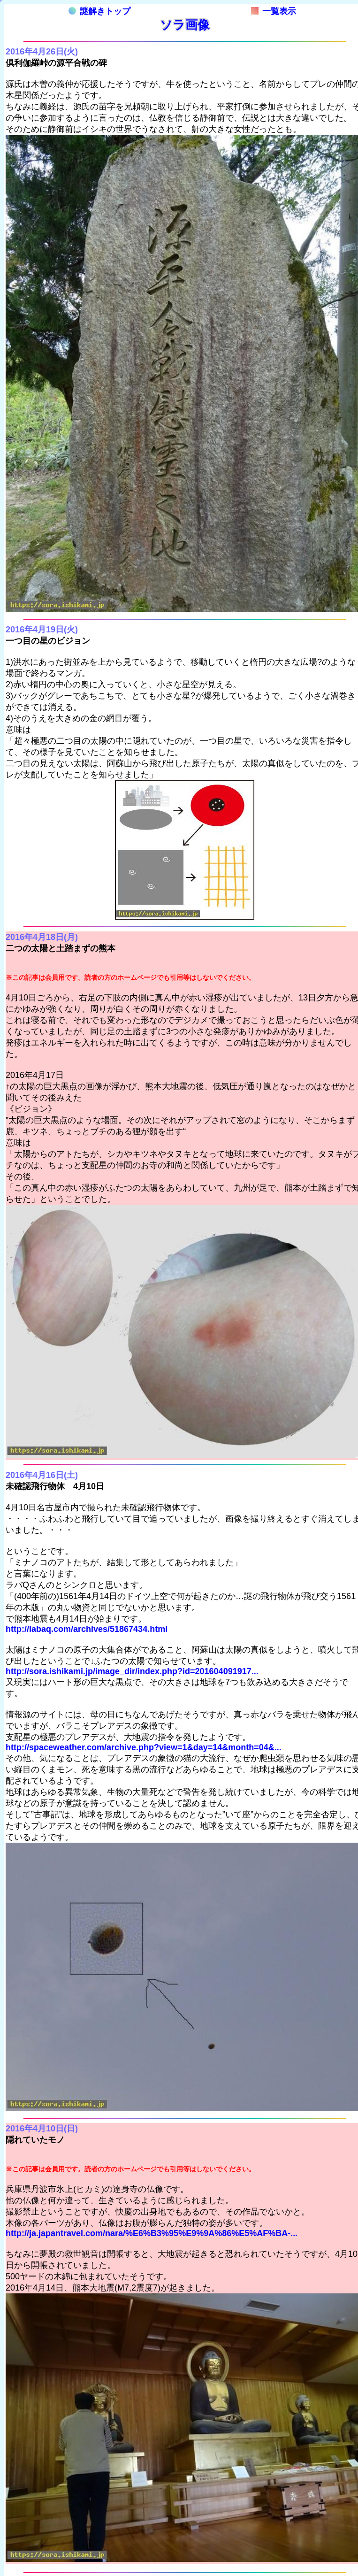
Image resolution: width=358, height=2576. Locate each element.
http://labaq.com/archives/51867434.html (87, 1629)
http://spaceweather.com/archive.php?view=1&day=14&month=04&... (144, 1747)
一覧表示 (273, 11)
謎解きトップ (99, 11)
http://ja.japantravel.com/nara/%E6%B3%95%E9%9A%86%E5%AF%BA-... (151, 2233)
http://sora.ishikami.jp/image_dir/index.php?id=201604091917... (132, 1671)
